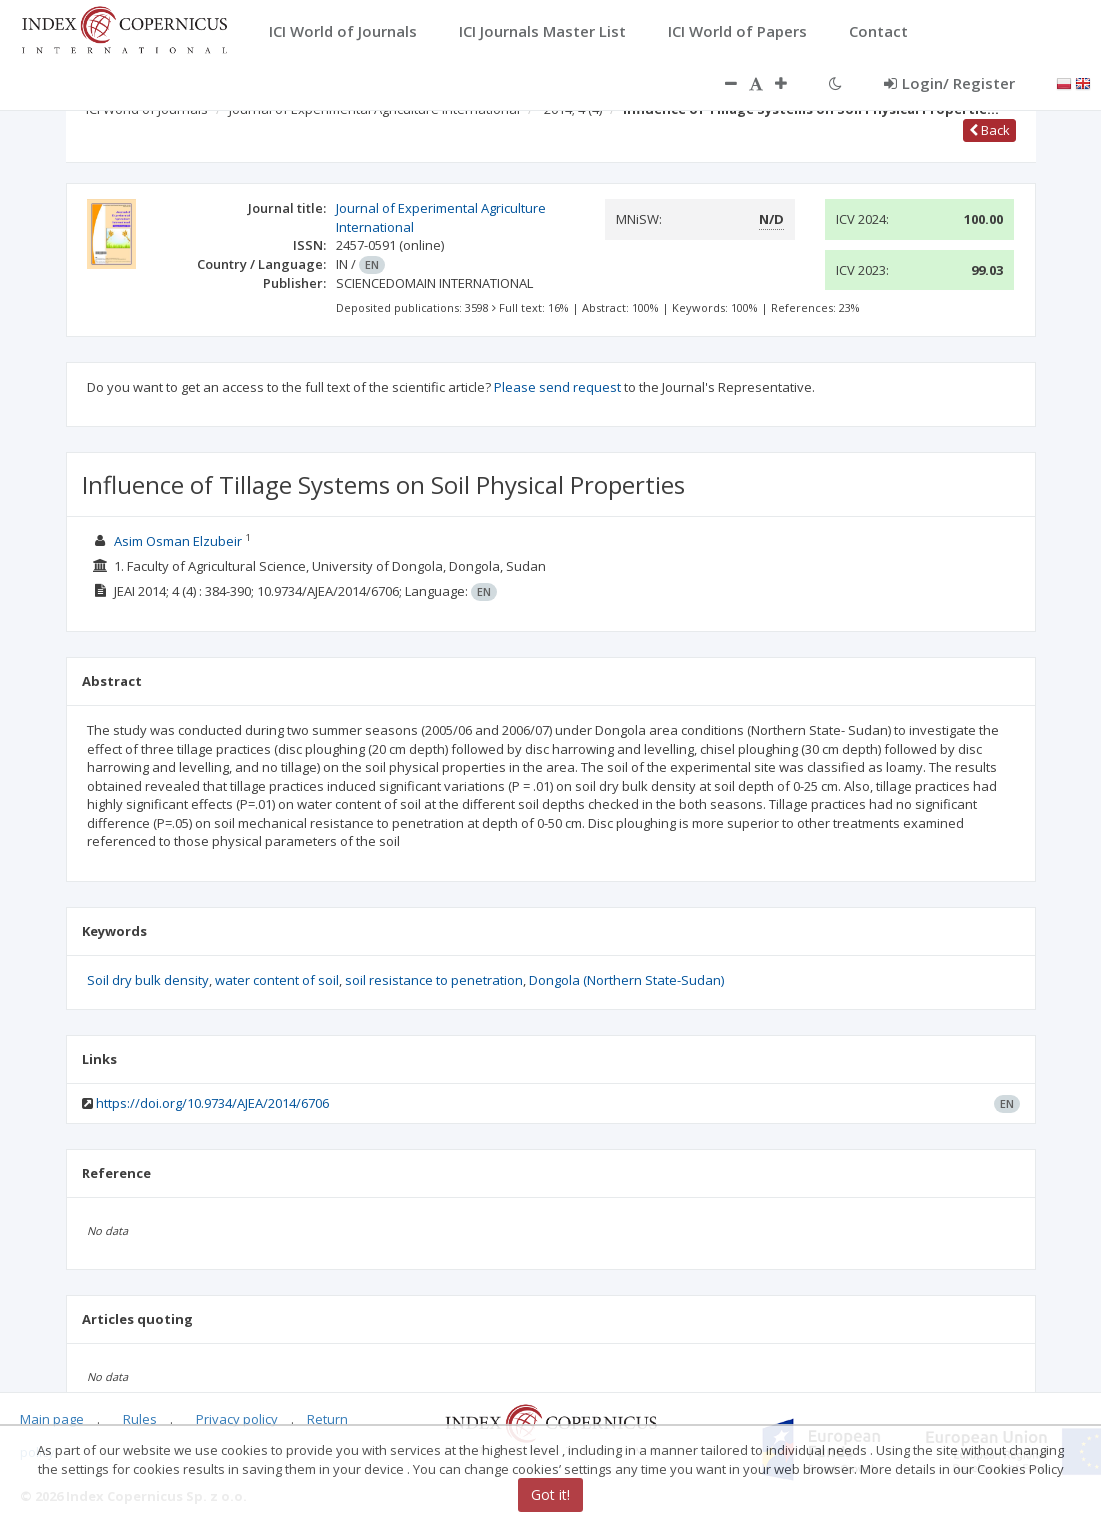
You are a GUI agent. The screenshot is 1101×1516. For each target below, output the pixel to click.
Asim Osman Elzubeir (178, 541)
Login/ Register (949, 83)
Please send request (557, 387)
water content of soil (277, 980)
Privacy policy (237, 1419)
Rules (140, 1419)
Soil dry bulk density (148, 980)
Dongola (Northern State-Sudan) (626, 980)
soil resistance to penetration (434, 980)
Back (989, 130)
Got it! (550, 1494)
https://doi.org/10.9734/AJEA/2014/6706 (212, 1103)
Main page (52, 1419)
